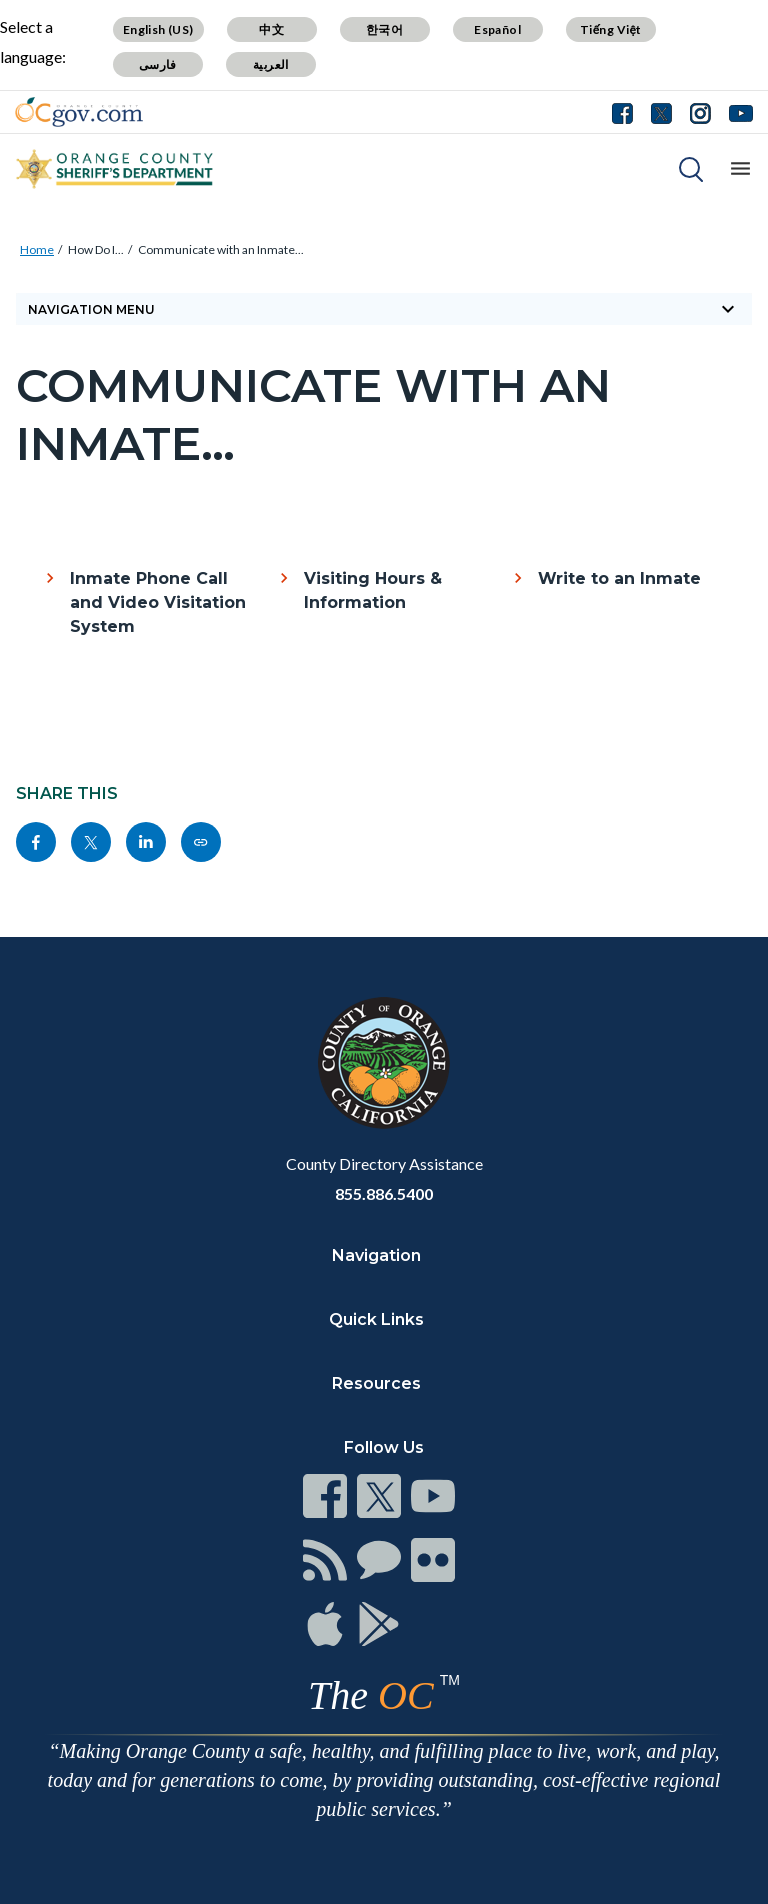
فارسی (158, 64)
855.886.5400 (384, 1193)
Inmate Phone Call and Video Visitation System (158, 602)
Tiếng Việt (611, 29)
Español (497, 29)
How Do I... (96, 249)
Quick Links (376, 1319)
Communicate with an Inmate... (221, 249)
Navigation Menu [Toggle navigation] (384, 309)
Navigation (376, 1255)
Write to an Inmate (619, 578)
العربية (271, 64)
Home (37, 249)
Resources (376, 1383)
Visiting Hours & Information (373, 590)
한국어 (384, 29)
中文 (271, 29)
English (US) (158, 29)
